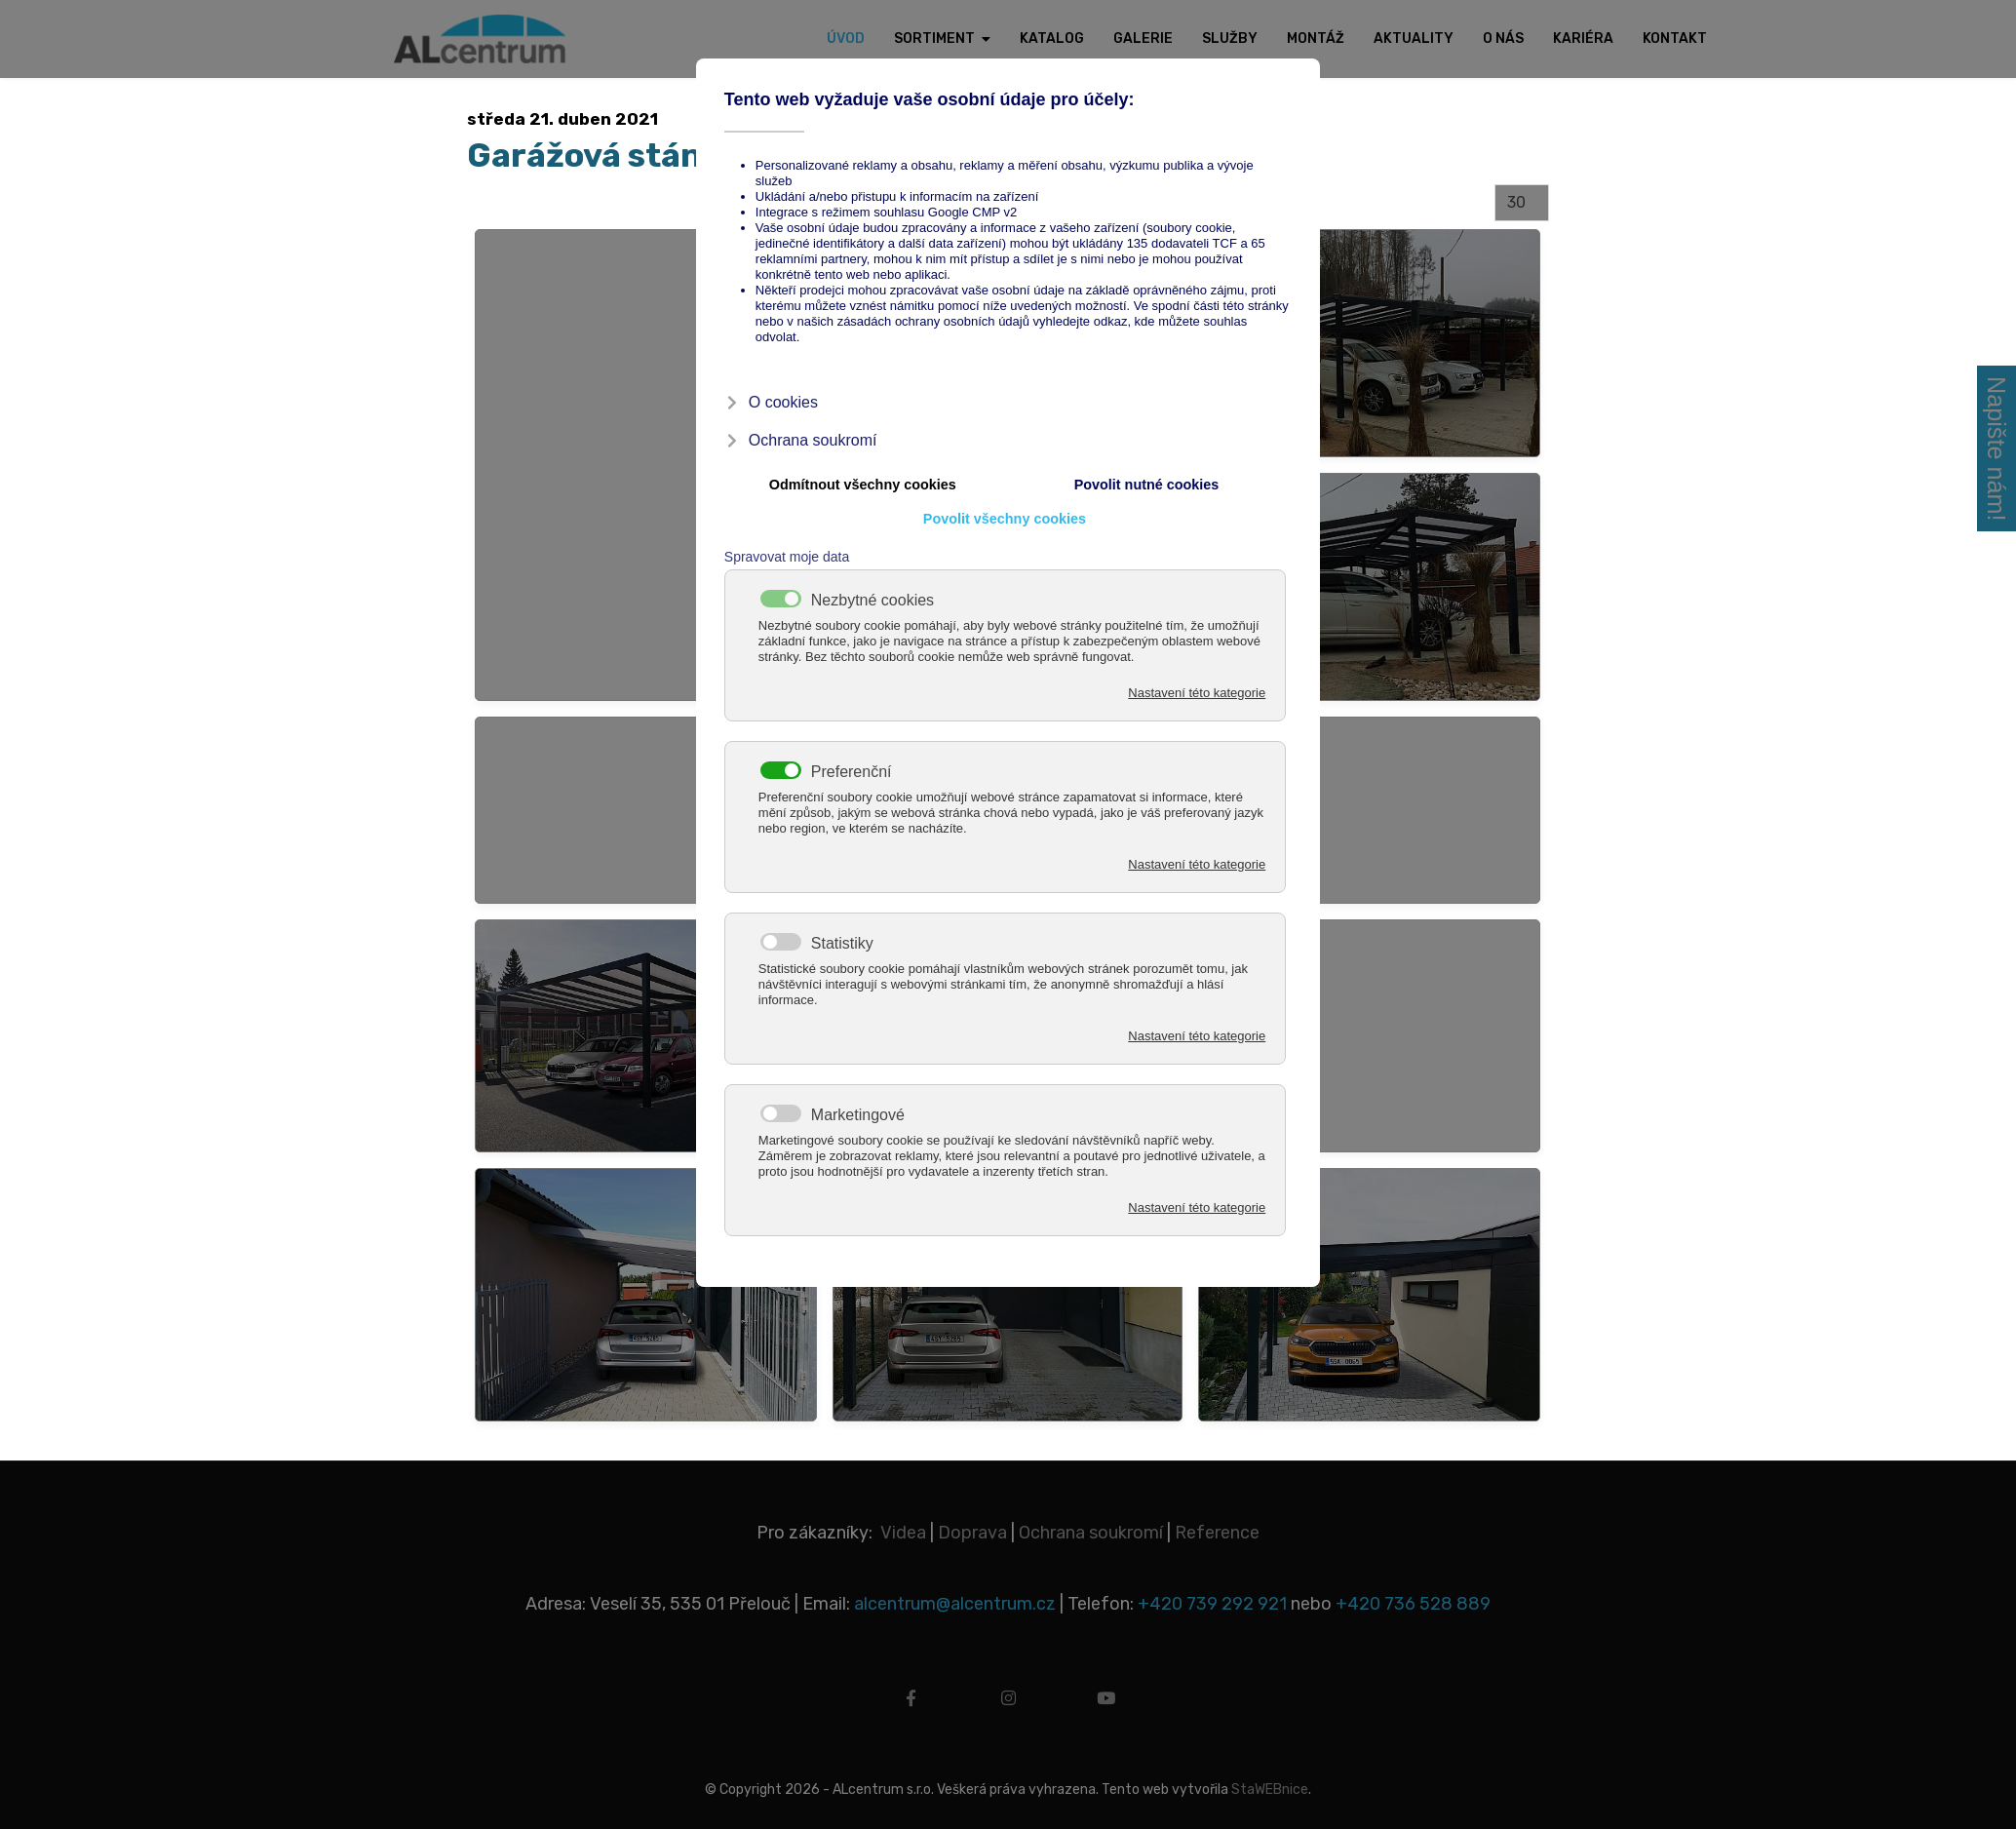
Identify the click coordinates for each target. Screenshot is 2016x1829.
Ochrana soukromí (1091, 1532)
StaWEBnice (1269, 1789)
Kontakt (1675, 38)
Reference (1217, 1532)
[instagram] (1008, 1706)
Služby (1230, 38)
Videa (903, 1532)
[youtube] (1105, 1706)
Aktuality (1414, 38)
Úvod (846, 38)
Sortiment (934, 38)
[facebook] (911, 1706)
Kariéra (1583, 38)
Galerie (1143, 38)
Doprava (972, 1532)
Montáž (1315, 38)
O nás (1503, 38)
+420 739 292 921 (1212, 1604)
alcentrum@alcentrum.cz (957, 1604)
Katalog (1052, 38)
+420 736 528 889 (1413, 1604)
